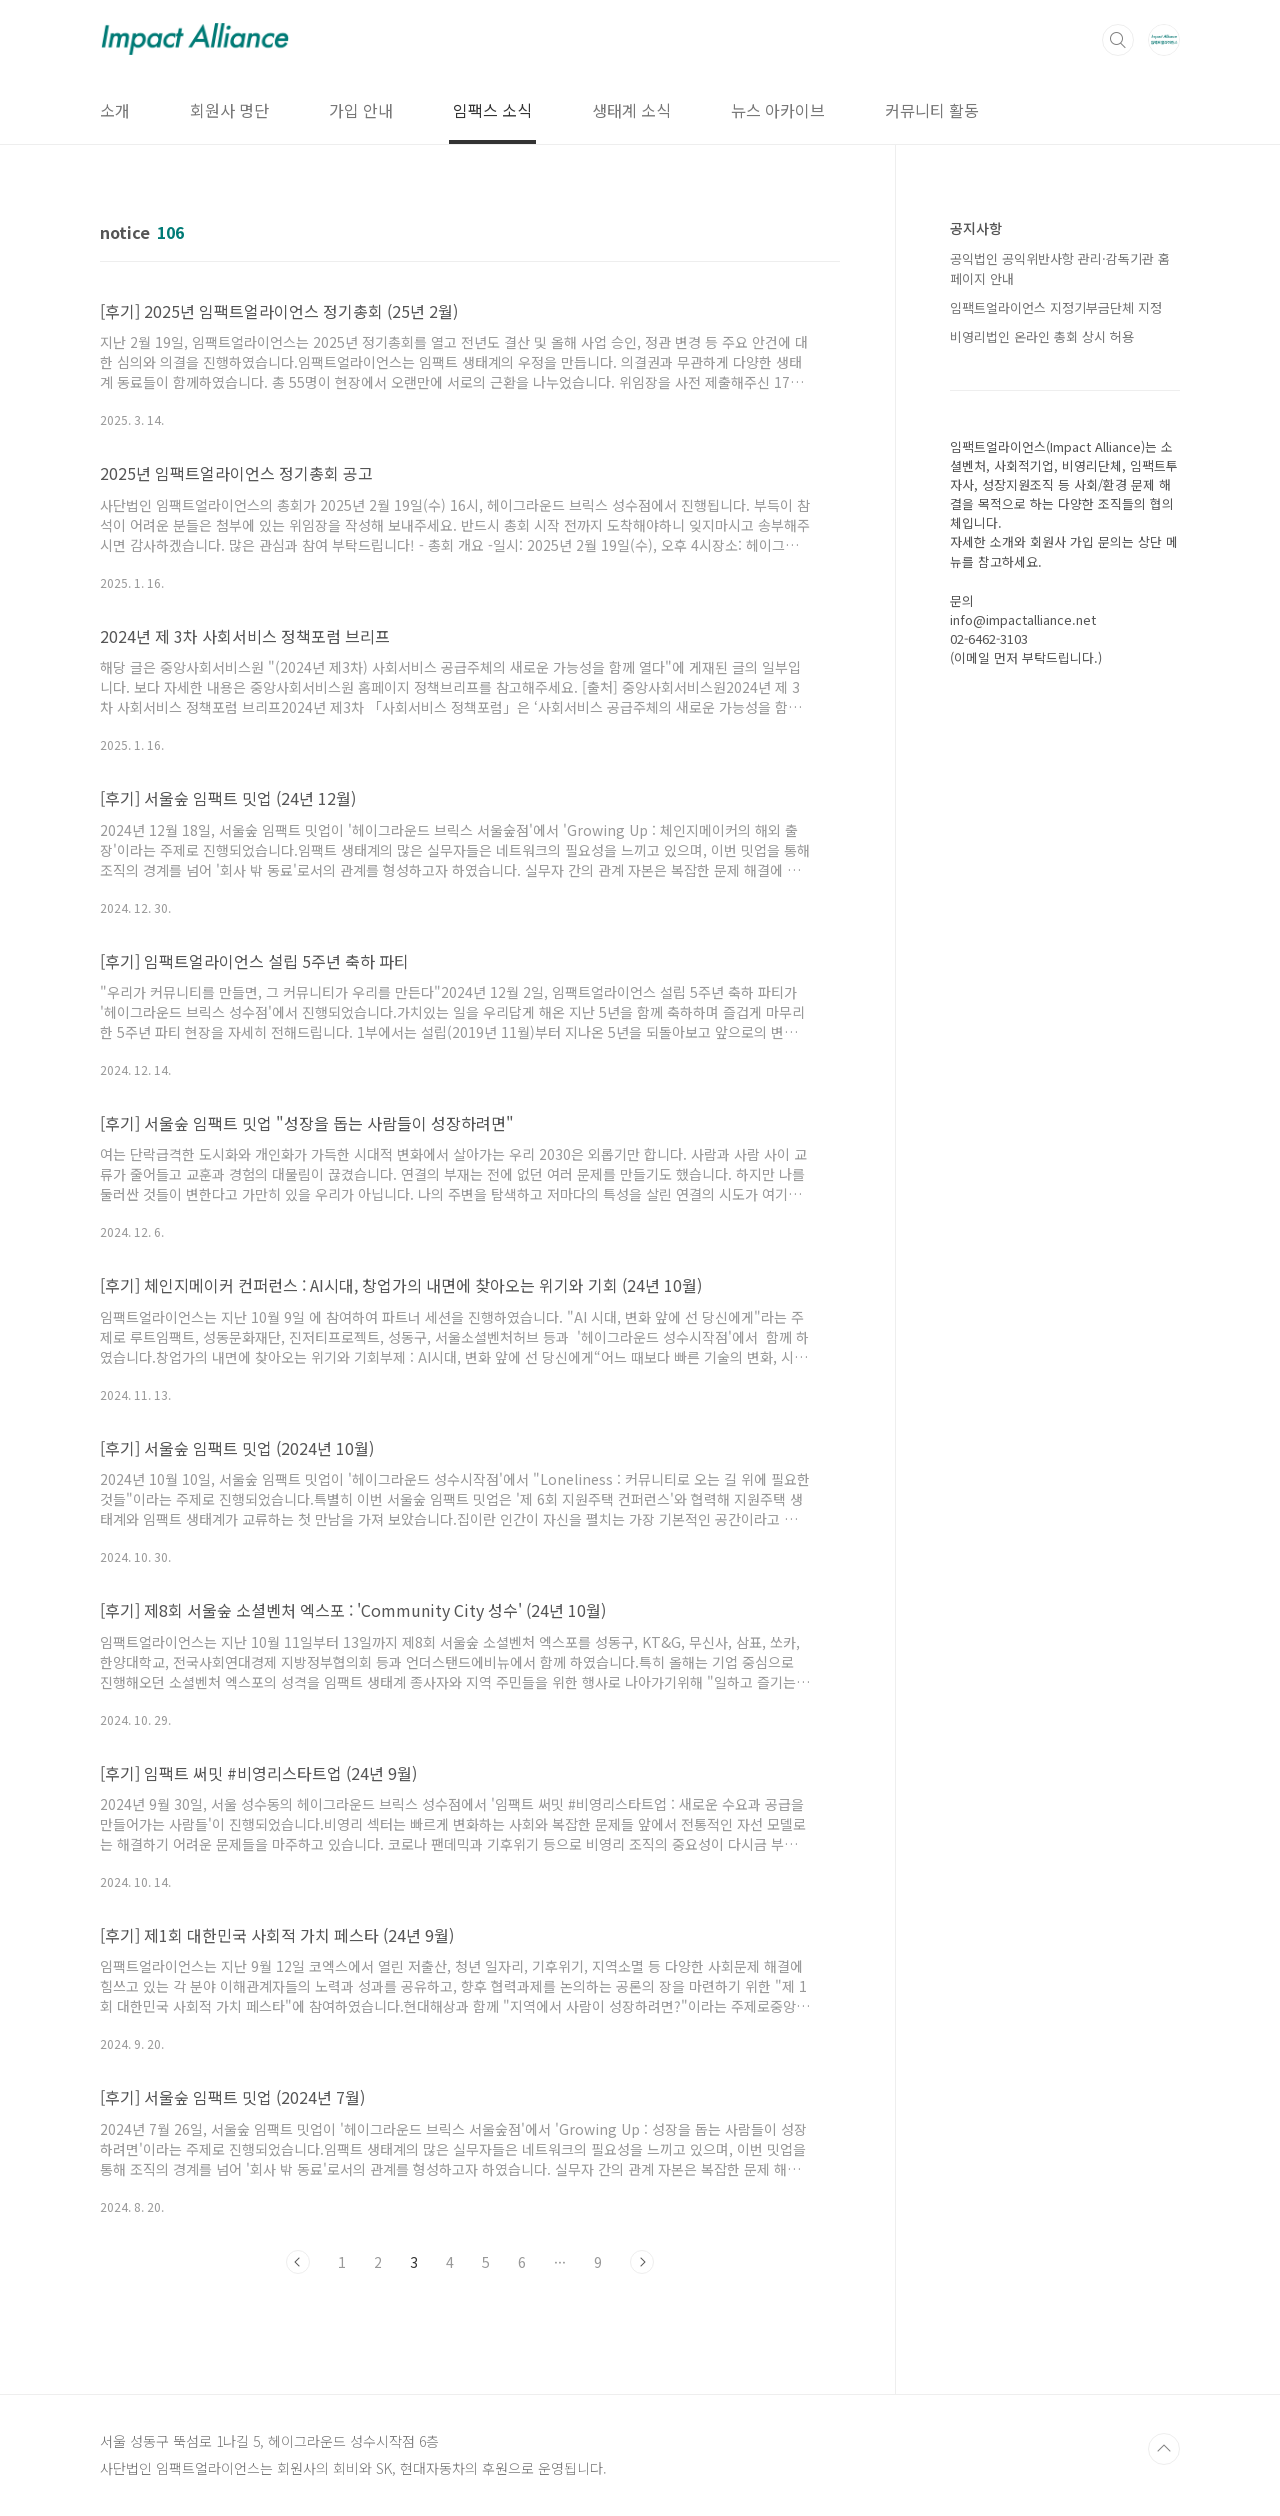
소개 (115, 110)
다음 (642, 2262)
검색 (1118, 40)
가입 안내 (361, 110)
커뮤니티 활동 (932, 110)
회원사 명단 (229, 110)
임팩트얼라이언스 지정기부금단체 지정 (1056, 307)
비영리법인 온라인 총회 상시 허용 (1042, 336)
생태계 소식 (631, 110)
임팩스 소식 (492, 110)
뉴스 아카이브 (778, 110)
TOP (1164, 2449)
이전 (298, 2262)
